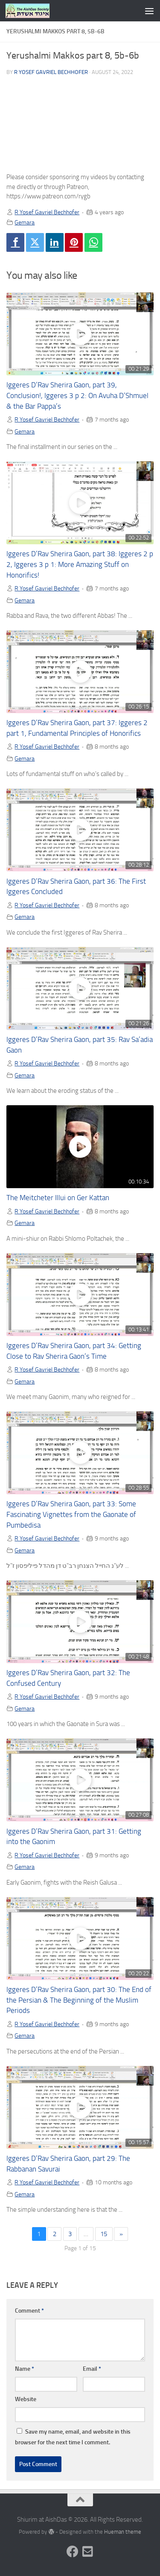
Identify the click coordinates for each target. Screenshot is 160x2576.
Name (24, 2368)
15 (103, 2234)
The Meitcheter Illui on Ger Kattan (57, 1198)
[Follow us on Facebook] (73, 2552)
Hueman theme (122, 2532)
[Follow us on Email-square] (88, 2552)
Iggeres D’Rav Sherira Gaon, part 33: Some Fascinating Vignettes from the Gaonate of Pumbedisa (71, 1514)
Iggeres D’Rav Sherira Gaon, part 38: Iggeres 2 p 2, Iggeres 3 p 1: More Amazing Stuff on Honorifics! (79, 564)
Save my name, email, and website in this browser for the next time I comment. (73, 2437)
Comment (29, 2310)
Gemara (25, 222)
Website (25, 2399)
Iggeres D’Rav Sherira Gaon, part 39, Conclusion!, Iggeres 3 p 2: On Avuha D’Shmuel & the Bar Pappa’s (77, 395)
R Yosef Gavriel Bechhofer (51, 72)
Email (92, 2368)
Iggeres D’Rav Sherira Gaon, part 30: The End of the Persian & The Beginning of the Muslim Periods (78, 2000)
